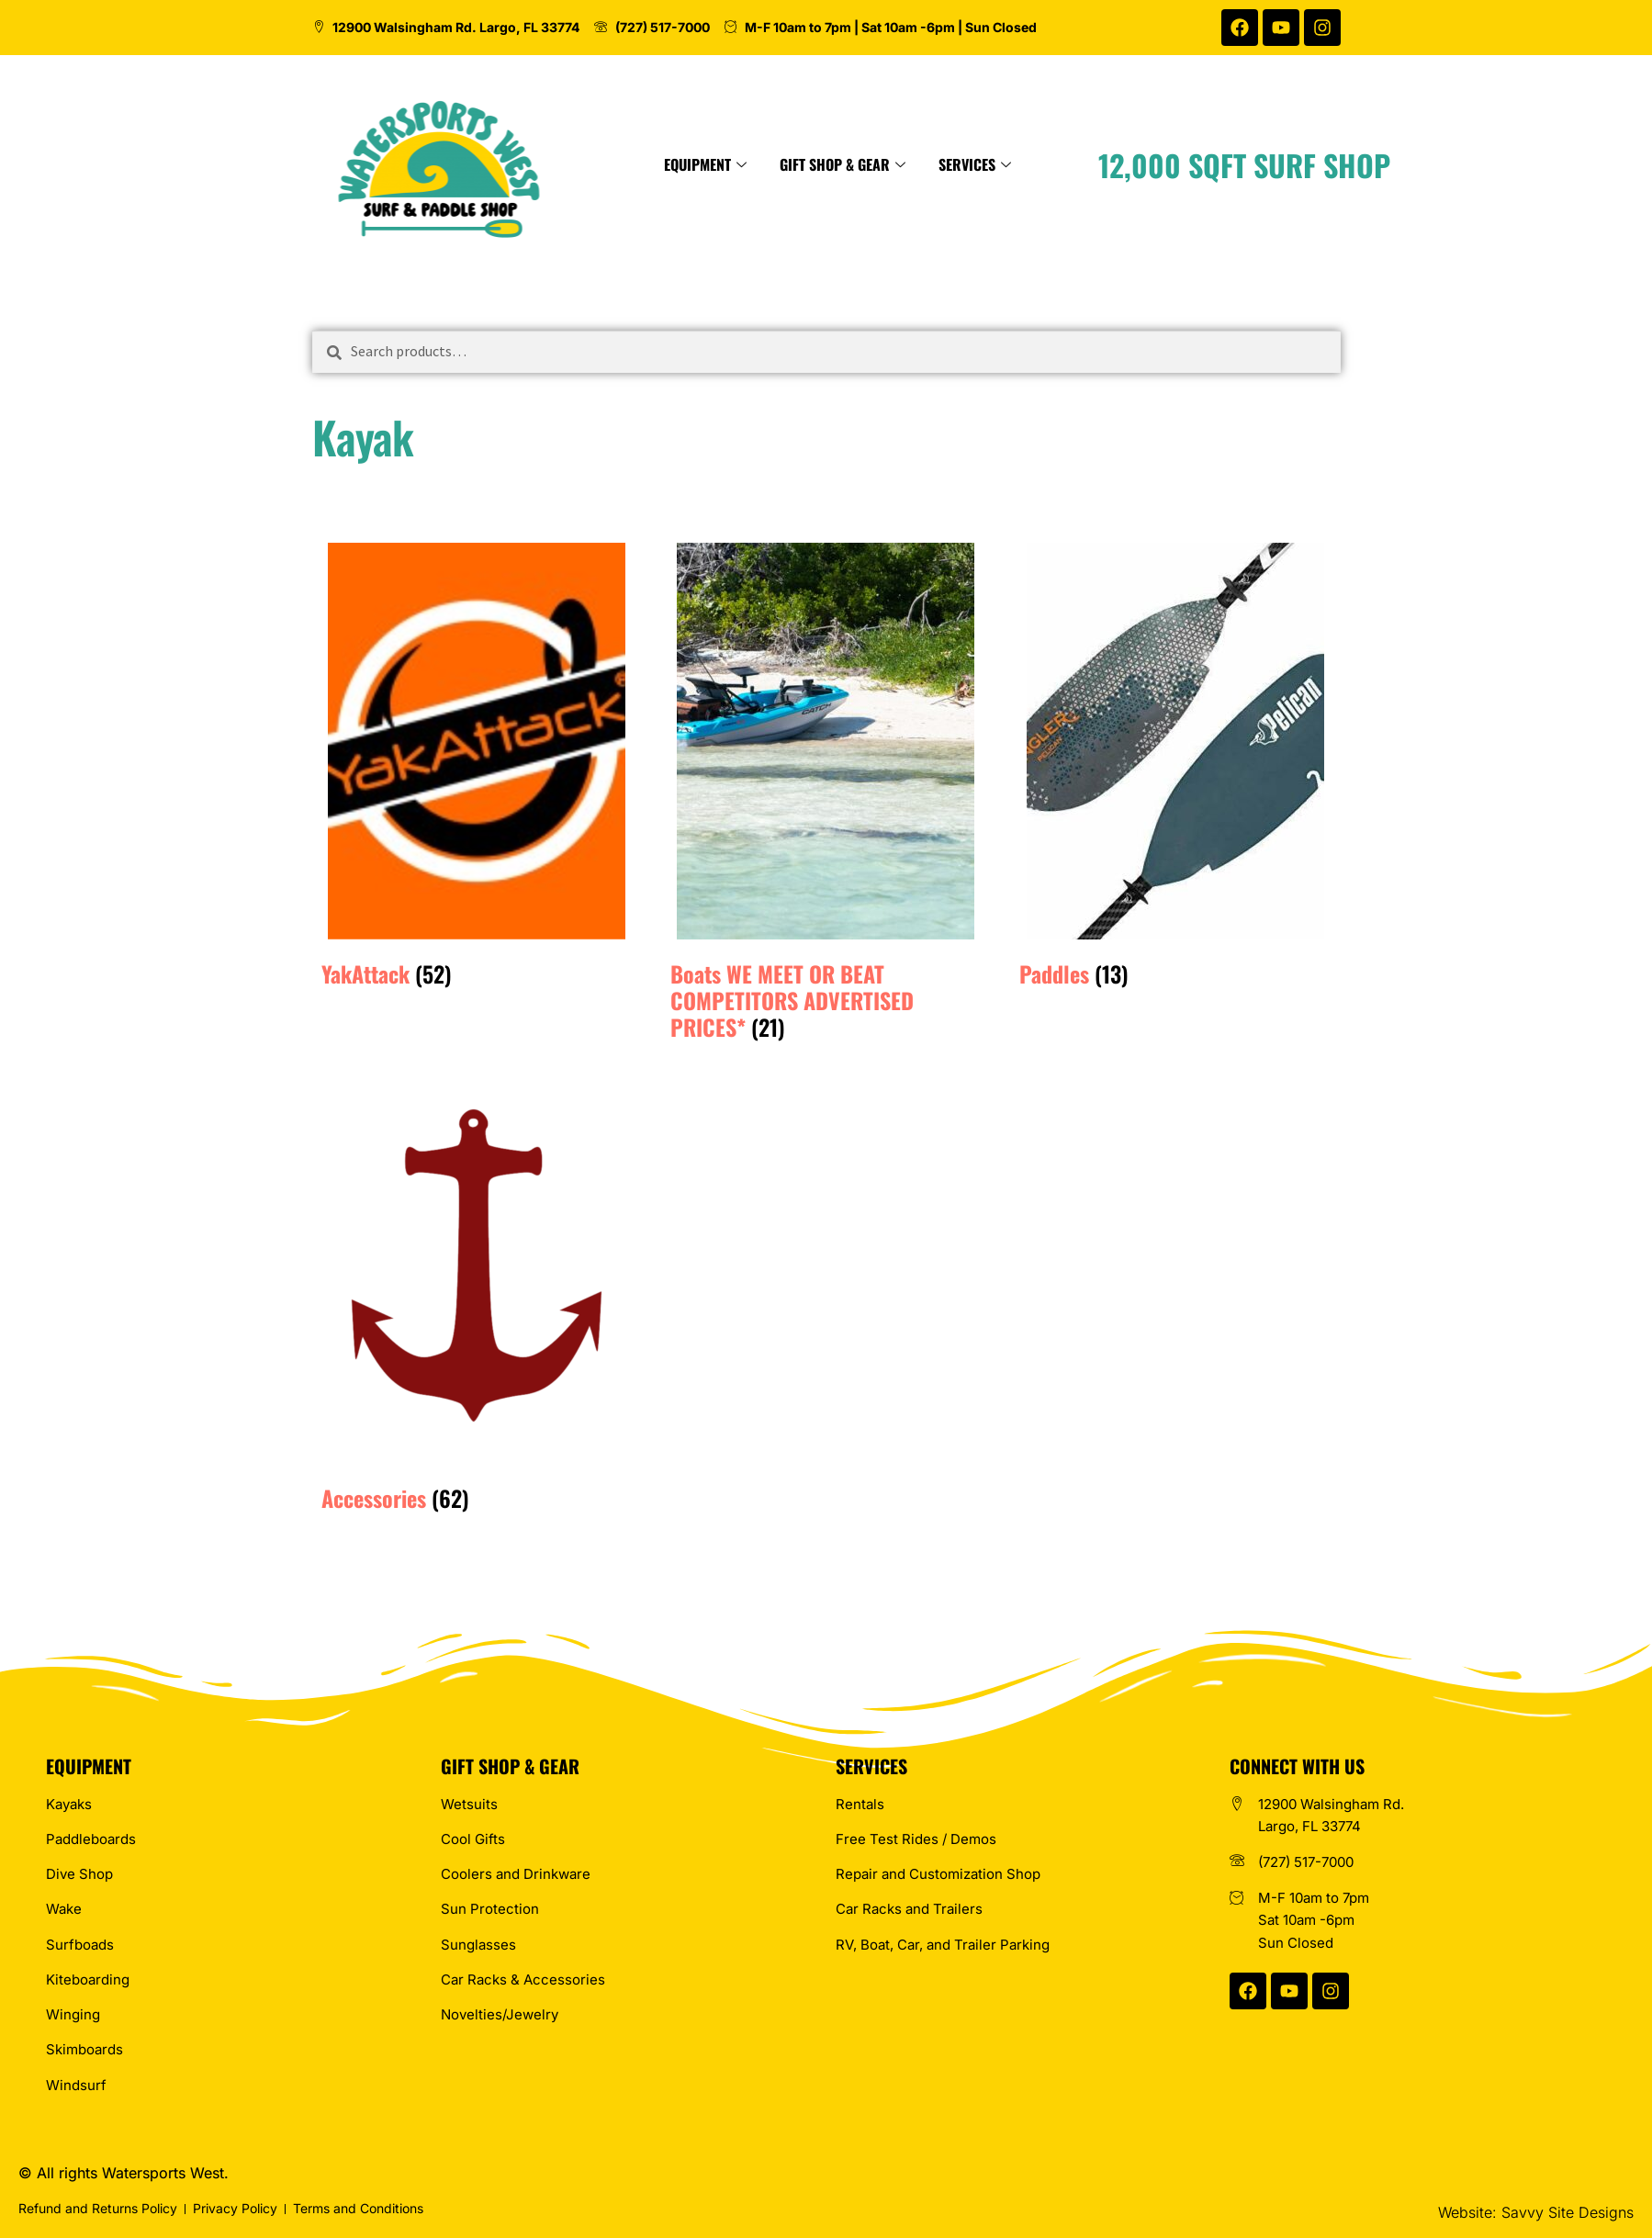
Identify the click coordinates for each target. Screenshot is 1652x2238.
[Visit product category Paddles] (1175, 765)
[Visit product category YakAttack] (477, 765)
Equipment (781, 164)
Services (1051, 164)
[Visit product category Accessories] (477, 1289)
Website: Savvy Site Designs (1536, 2212)
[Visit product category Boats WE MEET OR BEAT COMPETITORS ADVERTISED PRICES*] (826, 791)
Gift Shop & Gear (919, 164)
